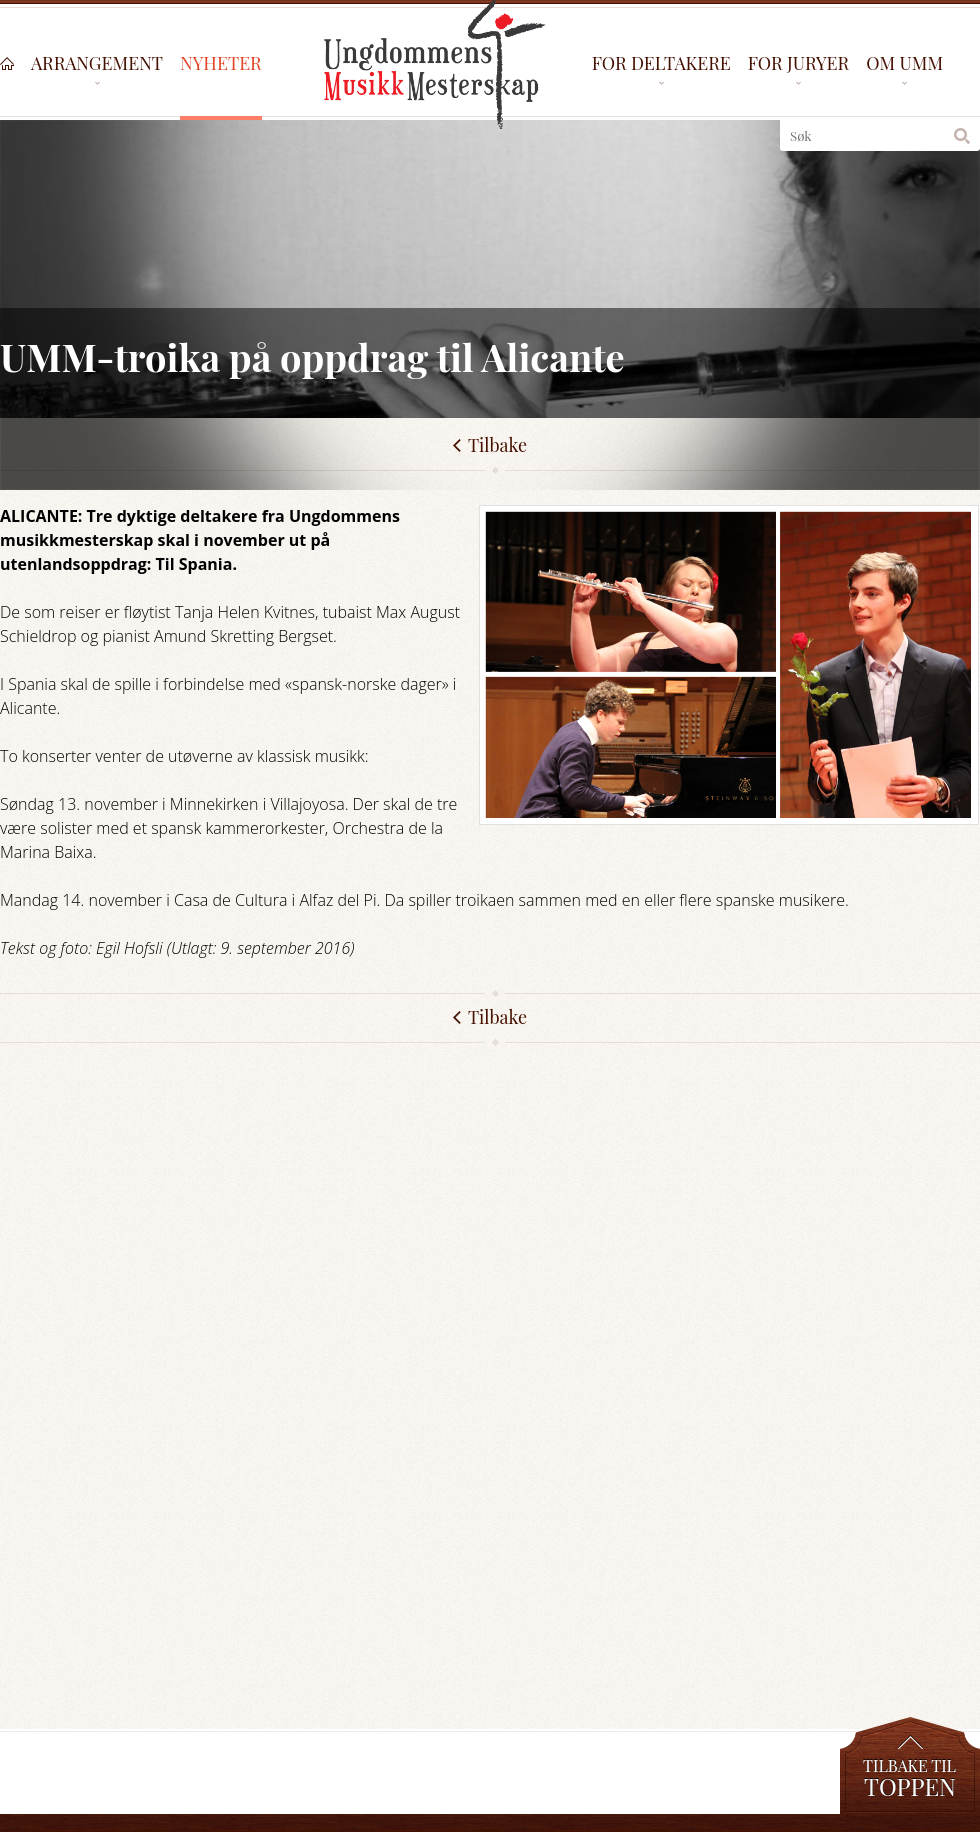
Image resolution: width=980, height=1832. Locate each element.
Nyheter (221, 64)
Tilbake (497, 1017)
